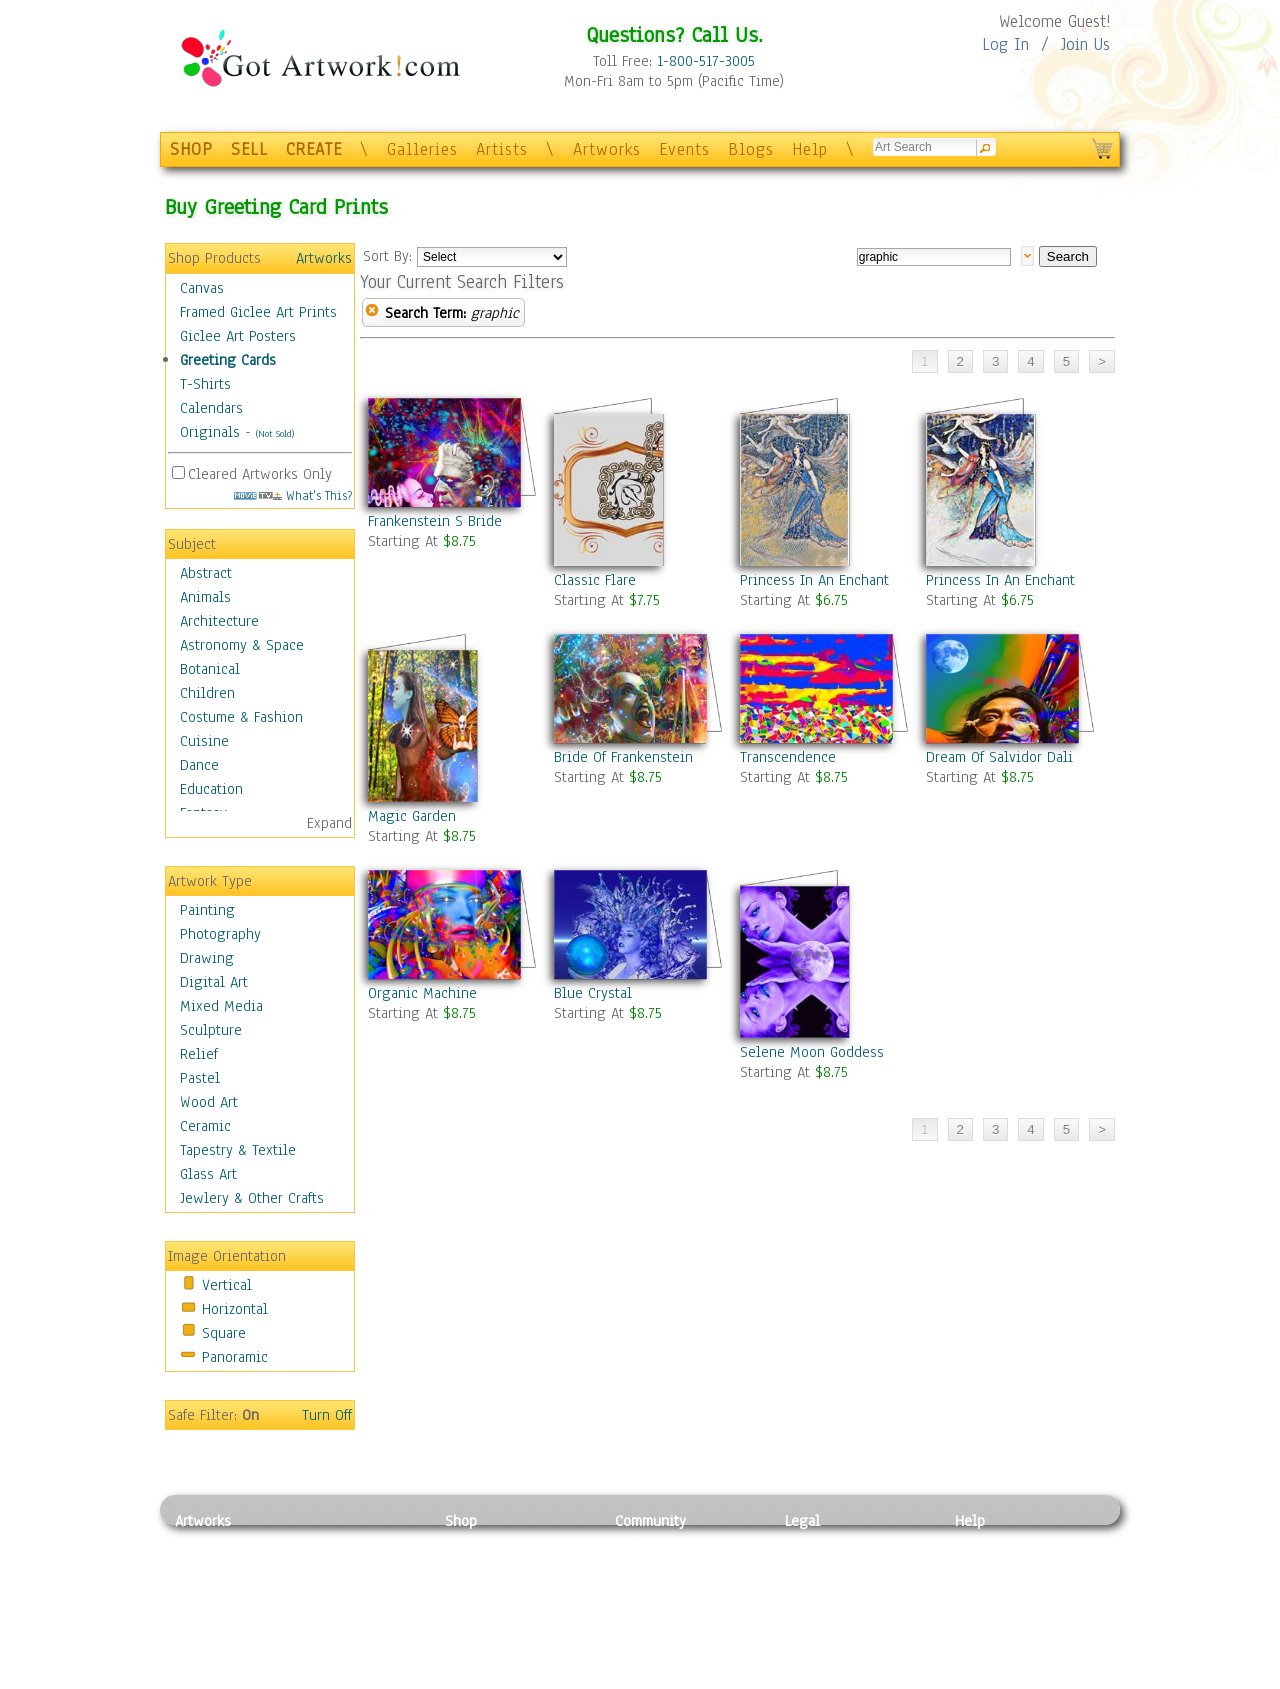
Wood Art (209, 1102)
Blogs (751, 149)
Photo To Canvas (497, 1543)
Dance (199, 765)
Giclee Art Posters (238, 336)
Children (207, 693)
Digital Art (214, 982)
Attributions (818, 1588)
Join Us (1085, 44)
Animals (205, 597)
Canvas (202, 288)
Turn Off (327, 1415)
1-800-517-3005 (706, 61)
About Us (984, 1588)
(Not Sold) (275, 433)
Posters (468, 1588)
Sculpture (211, 1030)
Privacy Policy (830, 1543)
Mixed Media (221, 1006)
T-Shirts (205, 384)
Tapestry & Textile (238, 1150)
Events (684, 149)
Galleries (422, 149)
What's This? (293, 495)
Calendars (211, 408)
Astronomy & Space (242, 645)
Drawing (207, 958)
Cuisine (204, 741)
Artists (502, 149)
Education (211, 789)
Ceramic (205, 1126)
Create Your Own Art (509, 1678)
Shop (461, 1521)
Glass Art (208, 1174)
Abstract (206, 573)
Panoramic (235, 1357)
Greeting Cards (228, 360)
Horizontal (235, 1309)
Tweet (974, 1678)
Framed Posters (493, 1566)
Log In (1005, 44)
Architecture (219, 621)
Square (224, 1333)
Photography (220, 934)
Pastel (200, 1078)
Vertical (227, 1285)
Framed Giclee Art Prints (258, 312)
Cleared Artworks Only (260, 474)
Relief (199, 1054)
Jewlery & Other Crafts (252, 1198)
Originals (210, 432)
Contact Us (989, 1543)
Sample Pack (995, 1566)
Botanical (210, 669)
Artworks (607, 149)
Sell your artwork (671, 1633)
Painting (207, 910)
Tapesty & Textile (360, 1633)
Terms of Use (826, 1566)
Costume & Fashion (241, 717)
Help (810, 149)
